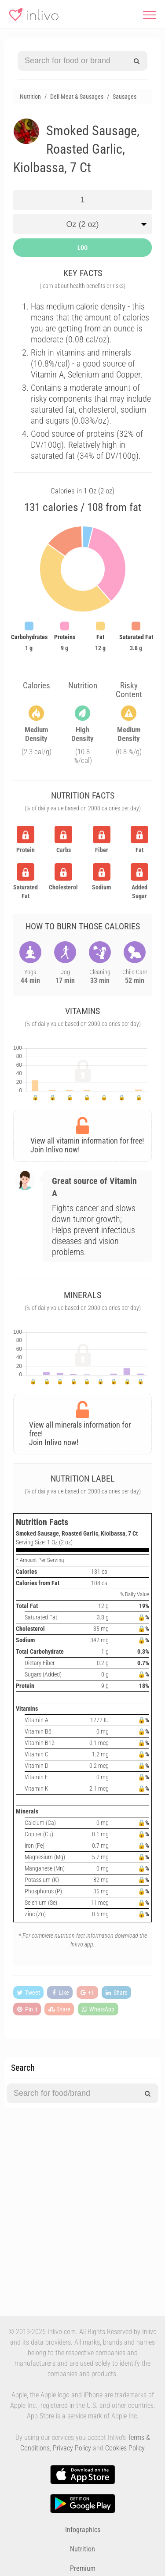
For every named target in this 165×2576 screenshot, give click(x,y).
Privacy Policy (72, 2448)
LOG (82, 247)
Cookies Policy (125, 2448)
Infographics (82, 2530)
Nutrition (82, 2549)
